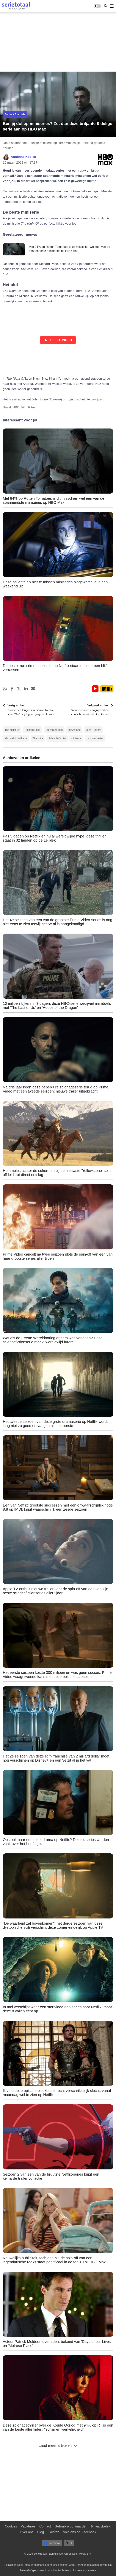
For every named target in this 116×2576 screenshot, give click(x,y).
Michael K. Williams (16, 738)
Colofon (53, 2532)
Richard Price (32, 729)
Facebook (52, 2543)
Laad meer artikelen (58, 2445)
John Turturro (93, 729)
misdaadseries (95, 738)
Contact (45, 2526)
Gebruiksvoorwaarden (71, 2526)
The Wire (37, 738)
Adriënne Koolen (23, 157)
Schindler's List (57, 738)
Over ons (26, 2532)
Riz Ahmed (74, 729)
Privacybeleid (101, 2526)
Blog (40, 2532)
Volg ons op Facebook (79, 2532)
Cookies (11, 2526)
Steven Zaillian (54, 729)
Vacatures (28, 2526)
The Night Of (12, 729)
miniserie (76, 738)
